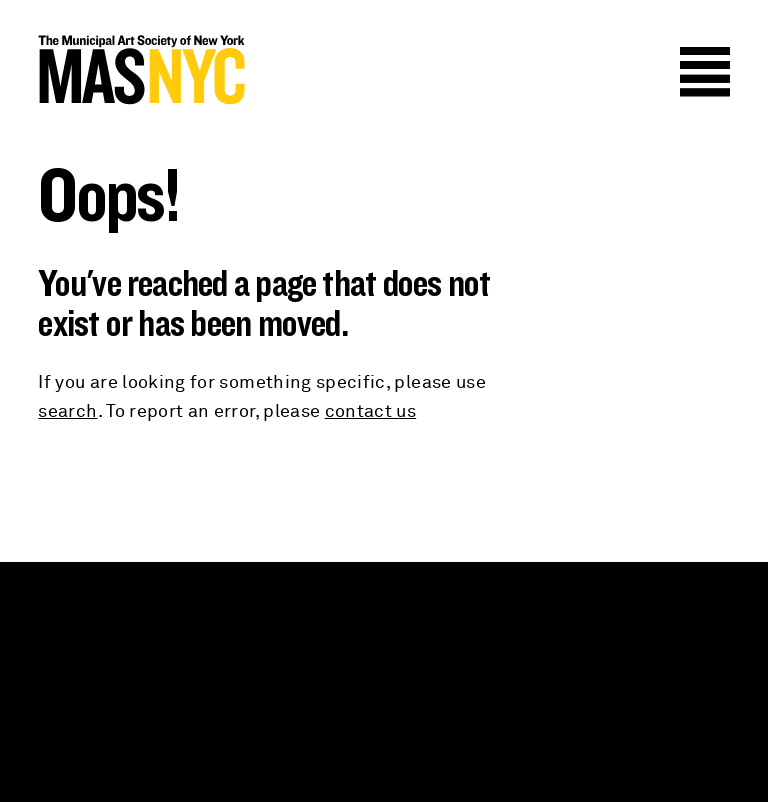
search (67, 412)
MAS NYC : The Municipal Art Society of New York (211, 70)
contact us (371, 412)
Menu (705, 72)
